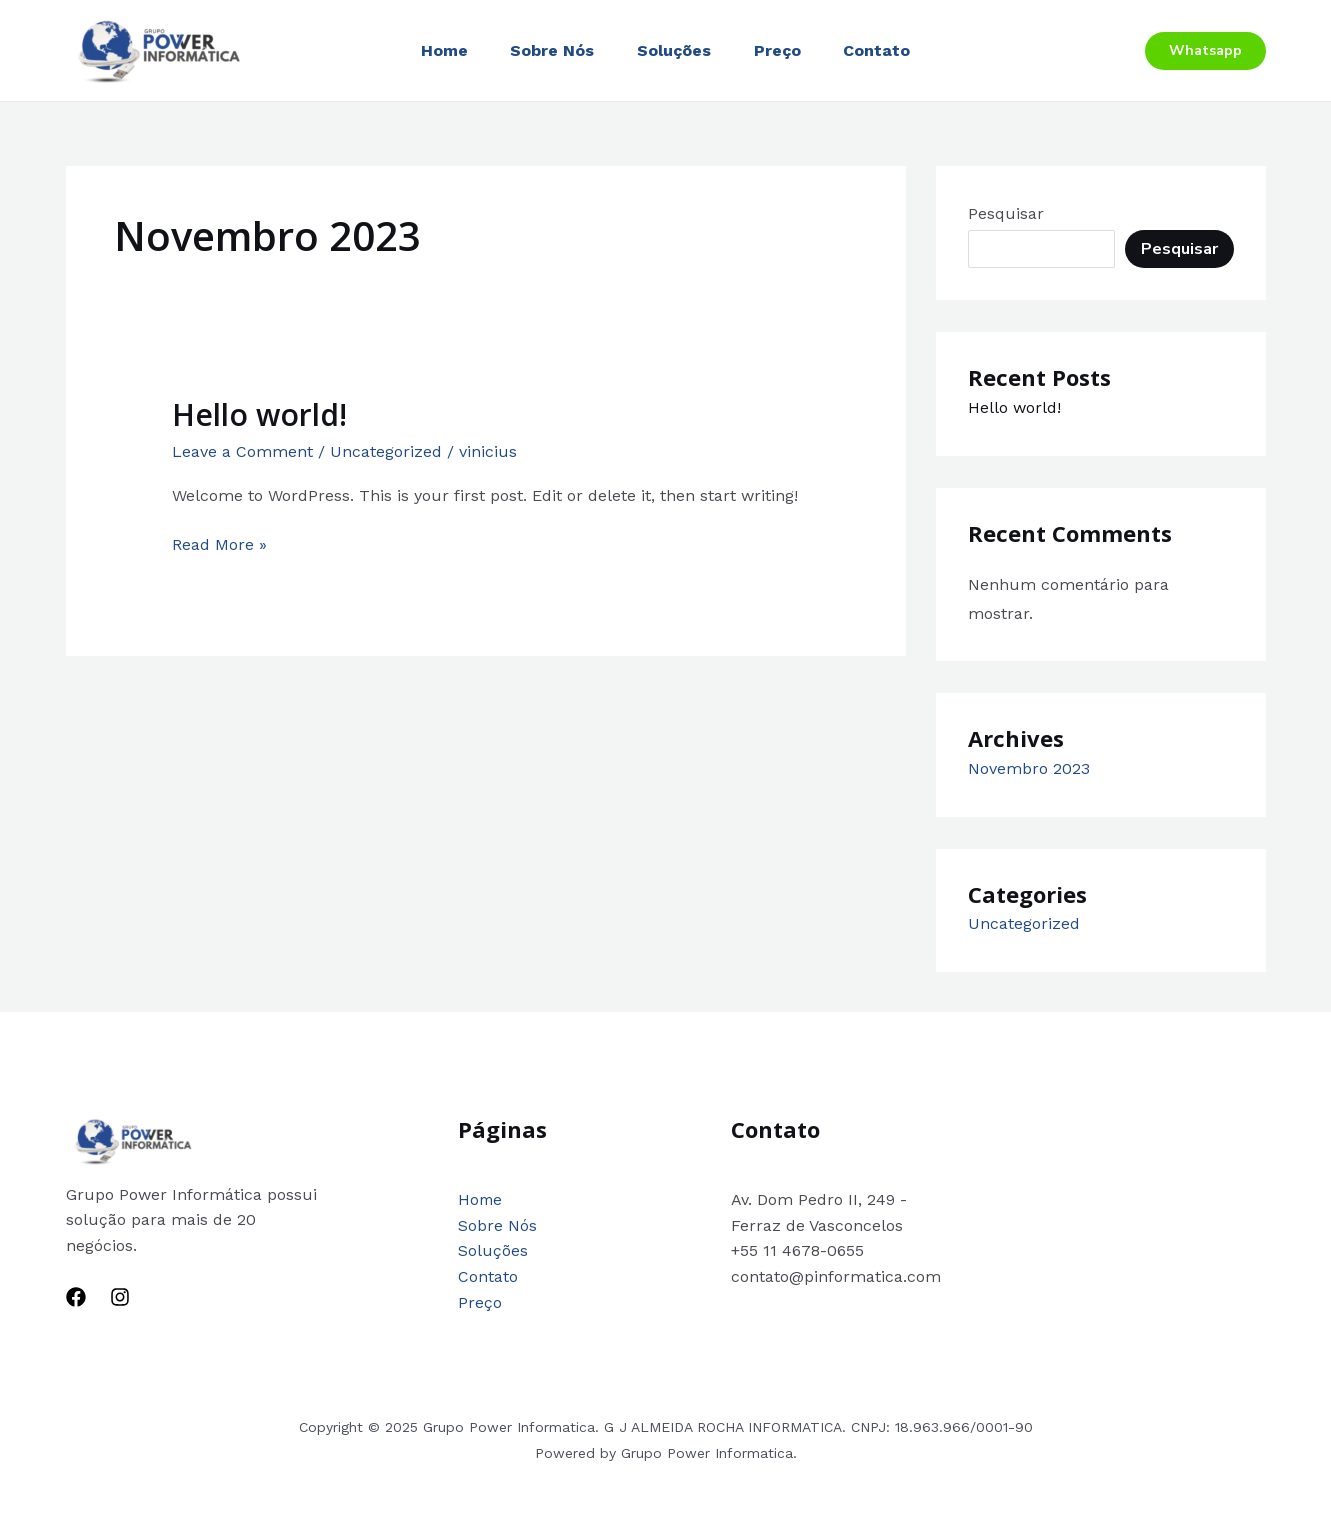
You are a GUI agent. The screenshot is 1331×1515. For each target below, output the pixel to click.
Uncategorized (386, 451)
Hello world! (259, 414)
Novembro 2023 (1029, 768)
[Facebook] (76, 1297)
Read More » (219, 543)
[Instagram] (120, 1297)
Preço (782, 50)
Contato (887, 50)
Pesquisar (1006, 213)
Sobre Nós (547, 50)
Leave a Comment (242, 451)
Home (433, 50)
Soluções (674, 50)
